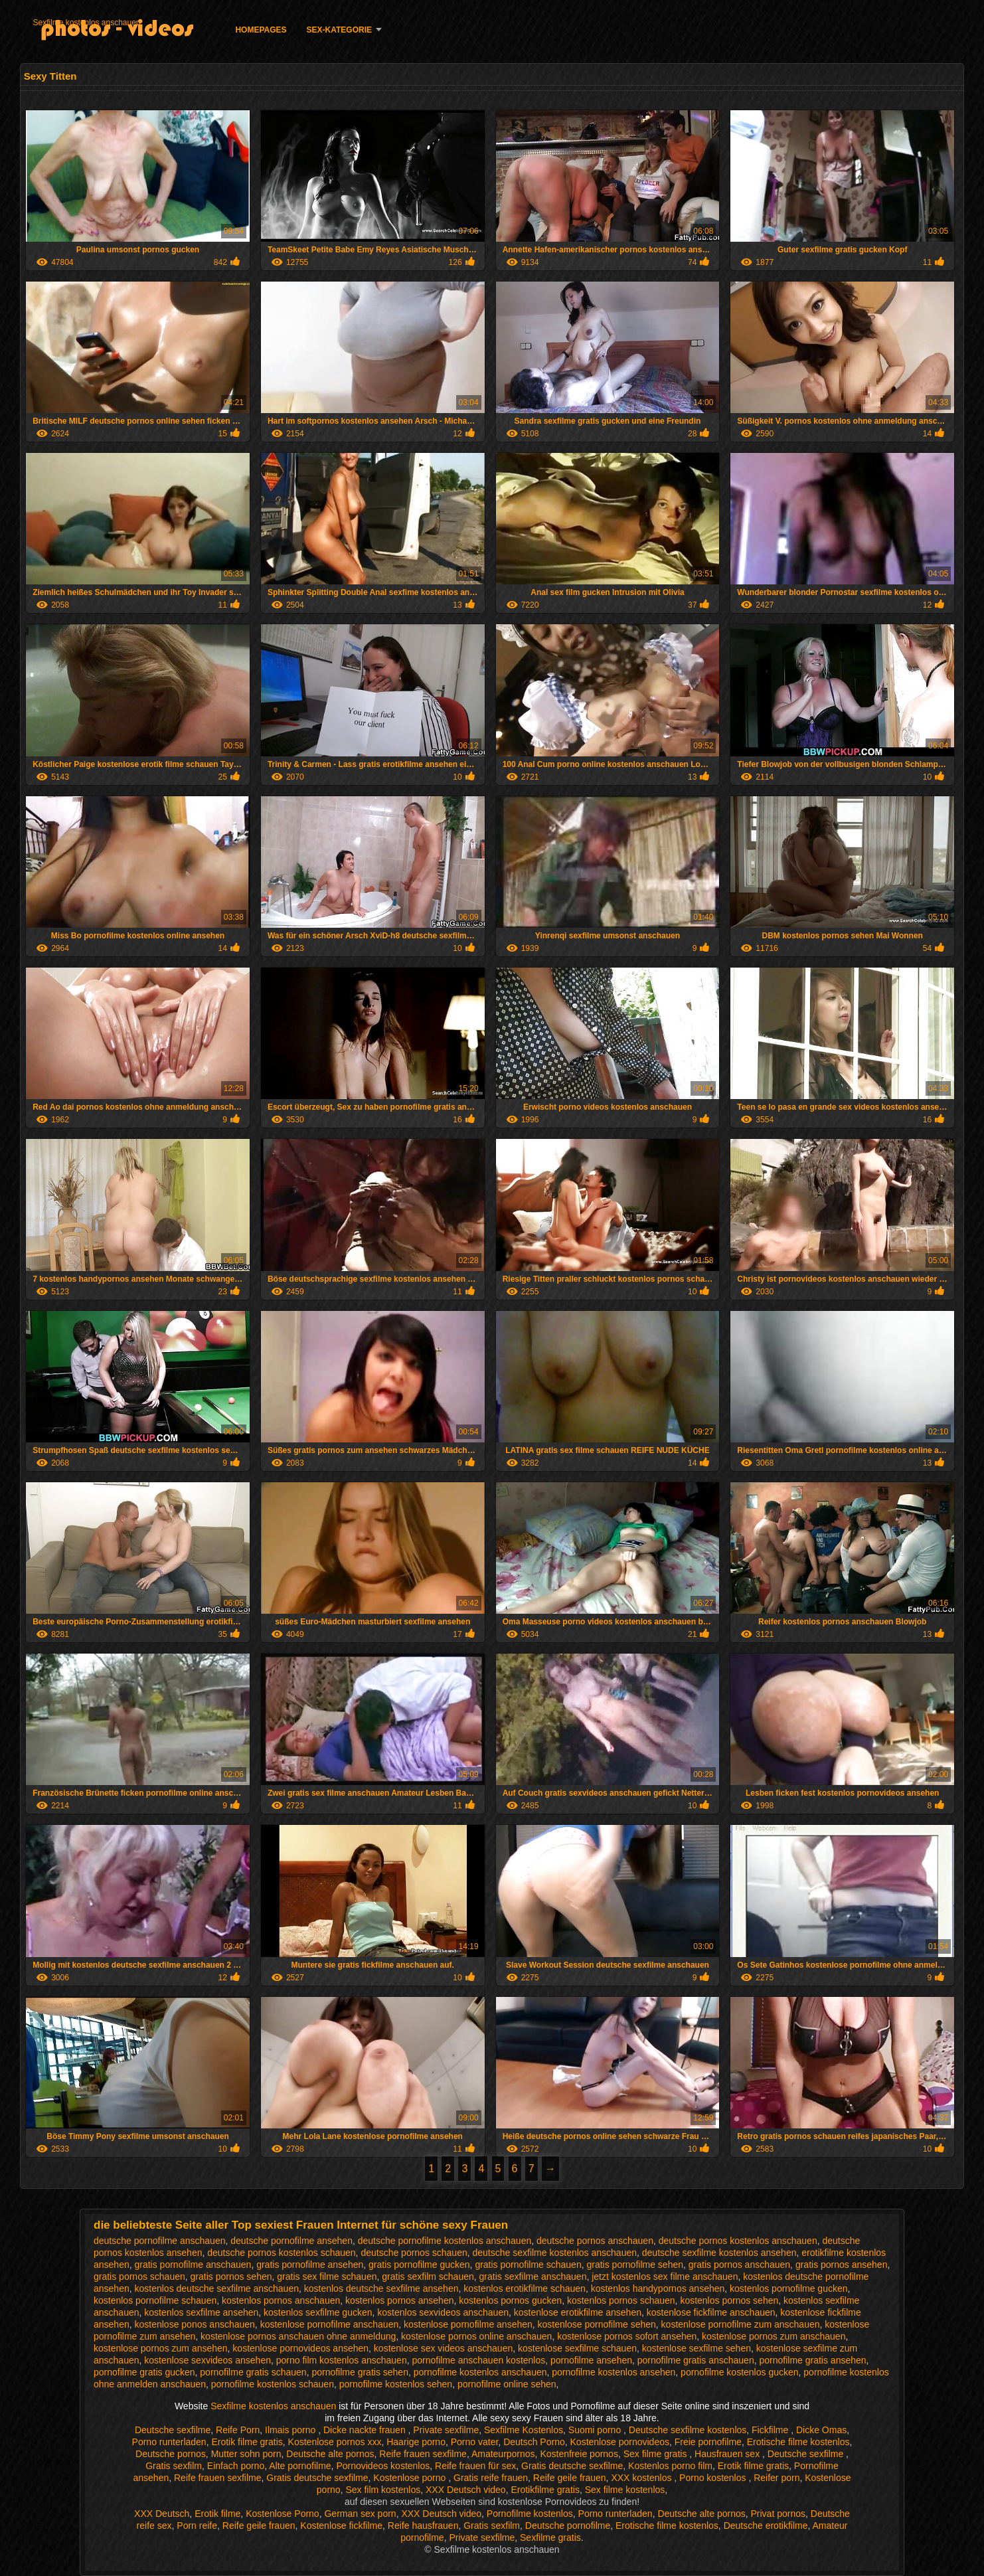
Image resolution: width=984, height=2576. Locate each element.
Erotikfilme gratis (545, 2489)
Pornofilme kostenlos (530, 2513)
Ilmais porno (291, 2430)
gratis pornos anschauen (739, 2264)
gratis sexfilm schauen (428, 2276)
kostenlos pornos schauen (621, 2300)
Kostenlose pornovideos (619, 2442)
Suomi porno (595, 2430)
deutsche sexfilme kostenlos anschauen (555, 2252)
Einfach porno (235, 2465)
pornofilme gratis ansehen (812, 2360)
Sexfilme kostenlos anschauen (86, 22)
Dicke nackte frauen (365, 2430)
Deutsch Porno (534, 2442)
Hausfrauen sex (728, 2453)
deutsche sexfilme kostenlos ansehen (719, 2252)
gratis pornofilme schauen (528, 2264)
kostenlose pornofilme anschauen (329, 2324)
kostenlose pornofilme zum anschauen (740, 2324)
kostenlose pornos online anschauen (476, 2336)
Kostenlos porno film (670, 2465)
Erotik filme (217, 2513)
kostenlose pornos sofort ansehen (627, 2336)
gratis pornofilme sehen (634, 2264)
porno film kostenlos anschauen (341, 2360)
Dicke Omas (821, 2430)
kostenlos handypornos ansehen (658, 2288)
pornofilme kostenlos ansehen (613, 2372)
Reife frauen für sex (475, 2465)
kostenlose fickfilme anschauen (711, 2312)
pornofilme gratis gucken (144, 2372)
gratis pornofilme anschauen (193, 2264)
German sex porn (360, 2513)
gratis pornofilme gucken (419, 2264)
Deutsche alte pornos (330, 2453)
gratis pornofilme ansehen (309, 2264)
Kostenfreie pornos (579, 2453)
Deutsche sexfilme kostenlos (687, 2430)
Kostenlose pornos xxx (335, 2442)
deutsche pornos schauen (414, 2252)
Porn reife (197, 2525)
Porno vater (475, 2442)
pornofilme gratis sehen (359, 2372)
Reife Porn (238, 2430)
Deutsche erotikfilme (766, 2525)
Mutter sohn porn (246, 2453)
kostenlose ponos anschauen (195, 2324)
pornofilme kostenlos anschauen (480, 2372)
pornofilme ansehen (591, 2360)
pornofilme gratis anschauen (695, 2360)
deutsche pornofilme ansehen (291, 2240)
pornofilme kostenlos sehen (395, 2384)
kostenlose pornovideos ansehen (300, 2348)
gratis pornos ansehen (841, 2264)
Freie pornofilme (708, 2442)
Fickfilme (771, 2430)
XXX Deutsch (161, 2513)
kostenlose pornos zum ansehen (161, 2348)
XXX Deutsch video (466, 2489)
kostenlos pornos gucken (510, 2300)
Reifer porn (776, 2477)
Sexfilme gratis (550, 2537)
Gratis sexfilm (173, 2465)
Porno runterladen (169, 2442)
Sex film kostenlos (382, 2489)
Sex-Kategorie (339, 30)
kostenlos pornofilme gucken (788, 2288)
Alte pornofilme (300, 2465)
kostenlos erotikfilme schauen (524, 2288)
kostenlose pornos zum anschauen (773, 2336)
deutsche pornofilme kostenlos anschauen (445, 2240)
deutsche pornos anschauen (594, 2240)
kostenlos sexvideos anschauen (443, 2312)
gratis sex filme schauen (326, 2276)
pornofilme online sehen (506, 2384)
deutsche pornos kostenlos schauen (281, 2252)
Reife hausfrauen (423, 2525)
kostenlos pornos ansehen (399, 2300)
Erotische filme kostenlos (798, 2442)
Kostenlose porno (410, 2477)
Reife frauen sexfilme (423, 2453)
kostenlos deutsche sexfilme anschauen (217, 2288)
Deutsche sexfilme (172, 2430)
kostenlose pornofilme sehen (597, 2324)
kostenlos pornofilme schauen (155, 2300)
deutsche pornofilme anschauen (159, 2240)
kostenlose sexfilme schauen (577, 2348)
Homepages (260, 30)
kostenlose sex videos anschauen (443, 2348)
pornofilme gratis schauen (253, 2372)
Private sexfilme (446, 2430)
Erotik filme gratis (246, 2442)
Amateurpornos (503, 2453)
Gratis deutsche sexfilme (572, 2465)
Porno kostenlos (713, 2477)
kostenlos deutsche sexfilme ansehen (381, 2288)
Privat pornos (778, 2513)
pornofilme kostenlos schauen (272, 2384)
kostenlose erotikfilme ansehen (577, 2312)
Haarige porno (416, 2442)
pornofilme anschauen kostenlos (478, 2360)
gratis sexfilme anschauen (533, 2276)
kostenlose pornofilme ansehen (468, 2324)
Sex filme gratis (656, 2453)
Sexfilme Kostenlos (523, 2430)
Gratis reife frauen (490, 2477)
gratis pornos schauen (139, 2276)
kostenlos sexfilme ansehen (201, 2312)
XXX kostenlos (642, 2477)
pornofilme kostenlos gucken (739, 2372)
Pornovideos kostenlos (383, 2465)
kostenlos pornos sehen (729, 2300)
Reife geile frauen (569, 2477)
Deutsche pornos (170, 2453)
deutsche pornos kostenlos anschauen (738, 2240)
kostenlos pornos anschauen (281, 2300)
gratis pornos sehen (231, 2276)
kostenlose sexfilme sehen (696, 2348)
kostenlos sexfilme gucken (318, 2312)
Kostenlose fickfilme (341, 2525)
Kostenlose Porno (282, 2513)
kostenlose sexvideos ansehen (207, 2360)
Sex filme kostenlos (625, 2489)
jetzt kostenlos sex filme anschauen (665, 2276)
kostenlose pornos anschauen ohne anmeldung (298, 2336)
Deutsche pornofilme (567, 2525)
